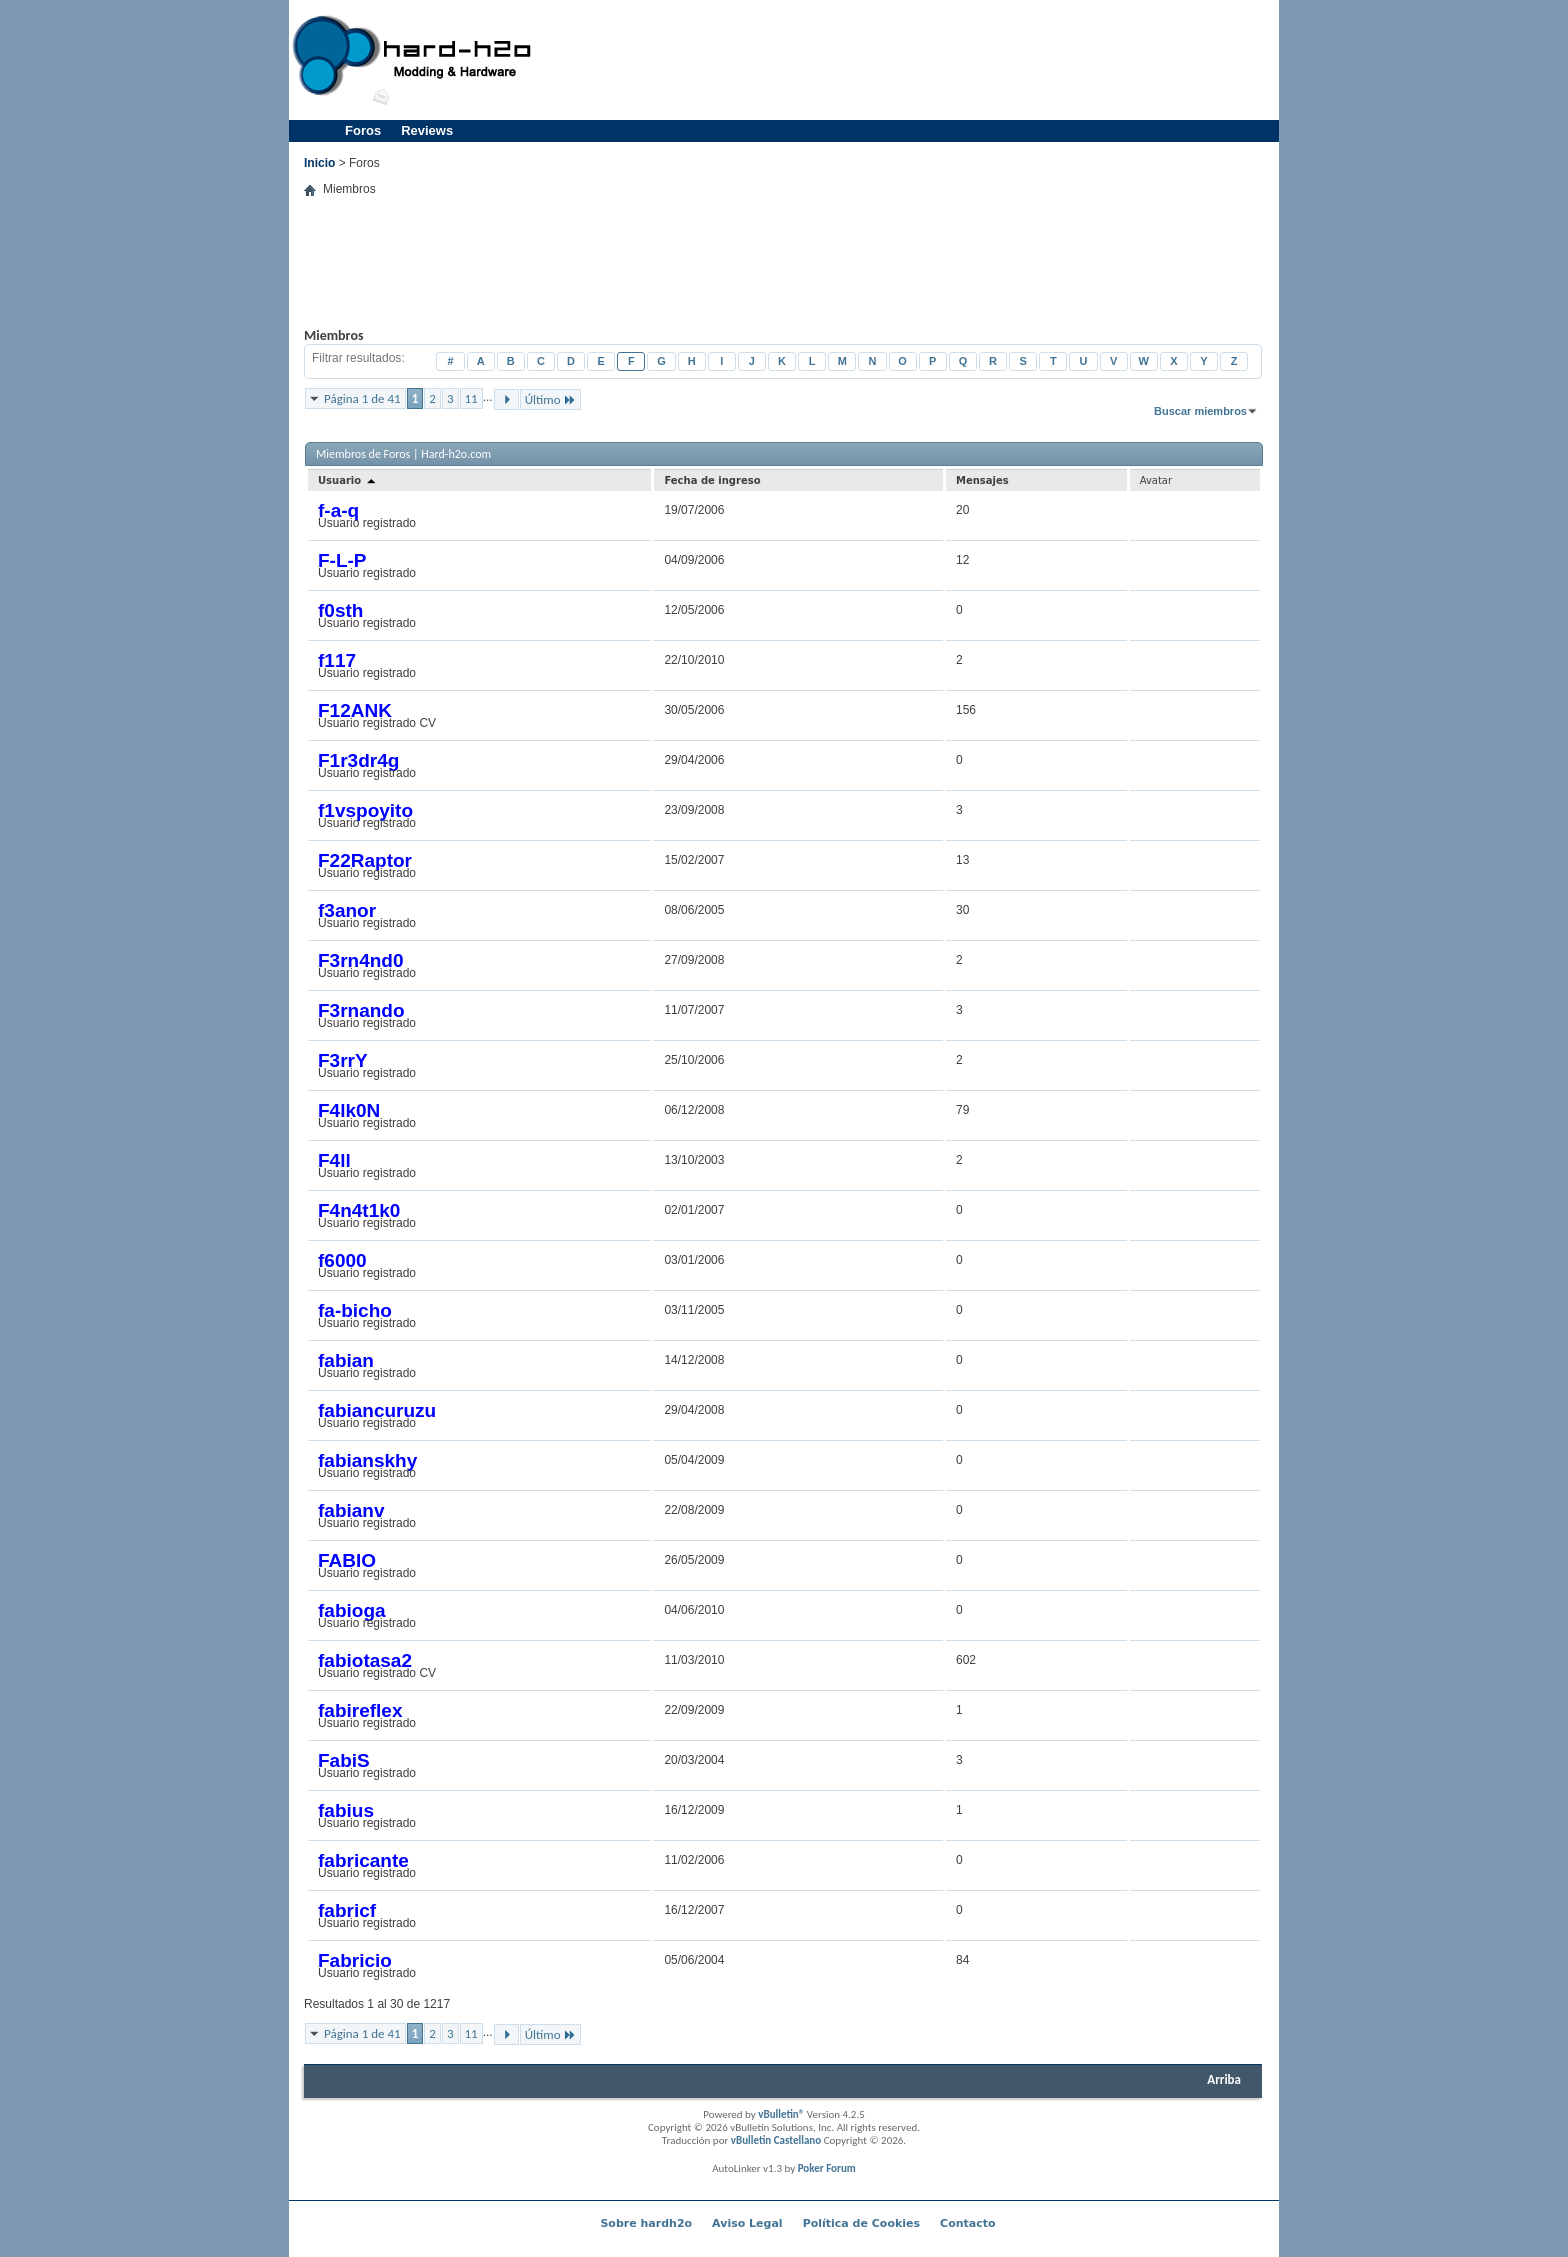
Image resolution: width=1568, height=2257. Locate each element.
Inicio (319, 163)
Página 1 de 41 (362, 398)
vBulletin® (781, 2114)
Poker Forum (827, 2168)
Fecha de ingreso (712, 480)
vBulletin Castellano (776, 2140)
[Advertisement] (910, 60)
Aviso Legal (747, 2223)
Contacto (967, 2223)
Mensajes (982, 480)
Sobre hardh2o (646, 2223)
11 (471, 398)
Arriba (1224, 2079)
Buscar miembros (1200, 411)
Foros (363, 130)
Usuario (348, 480)
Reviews (427, 130)
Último (550, 399)
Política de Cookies (861, 2223)
